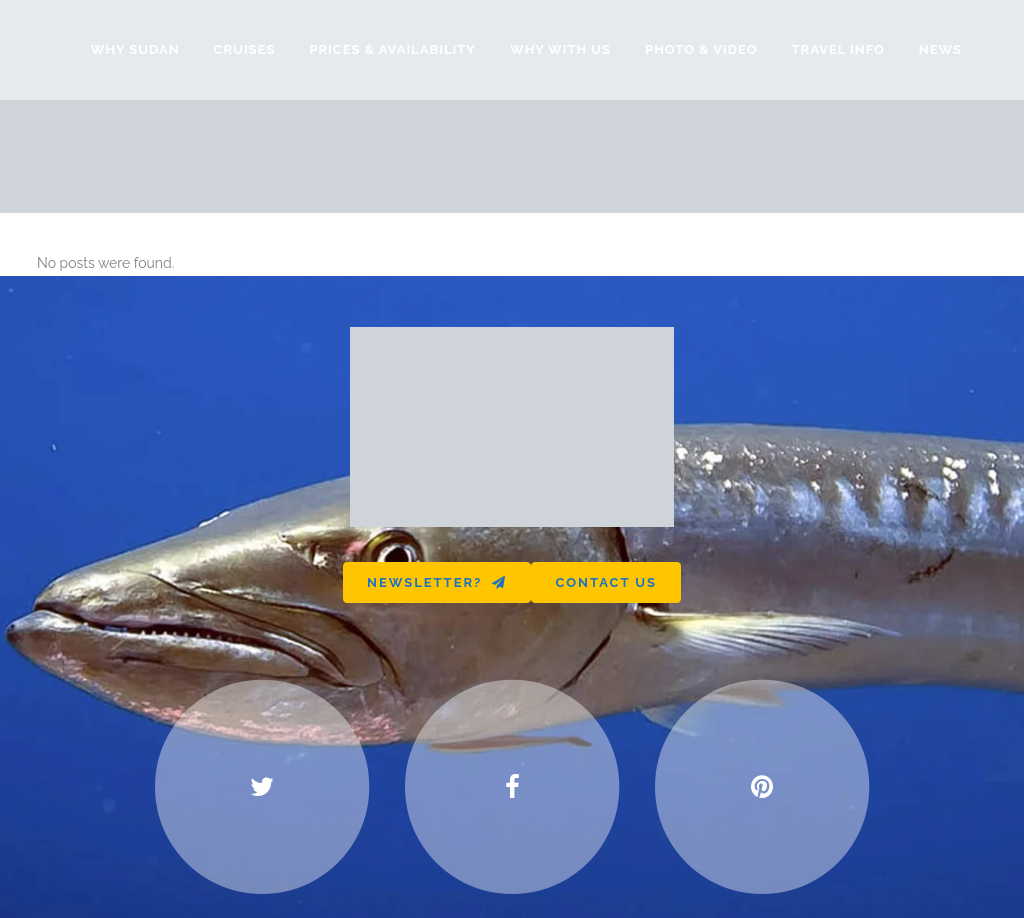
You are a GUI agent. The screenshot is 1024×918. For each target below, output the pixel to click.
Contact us (606, 582)
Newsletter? (437, 582)
